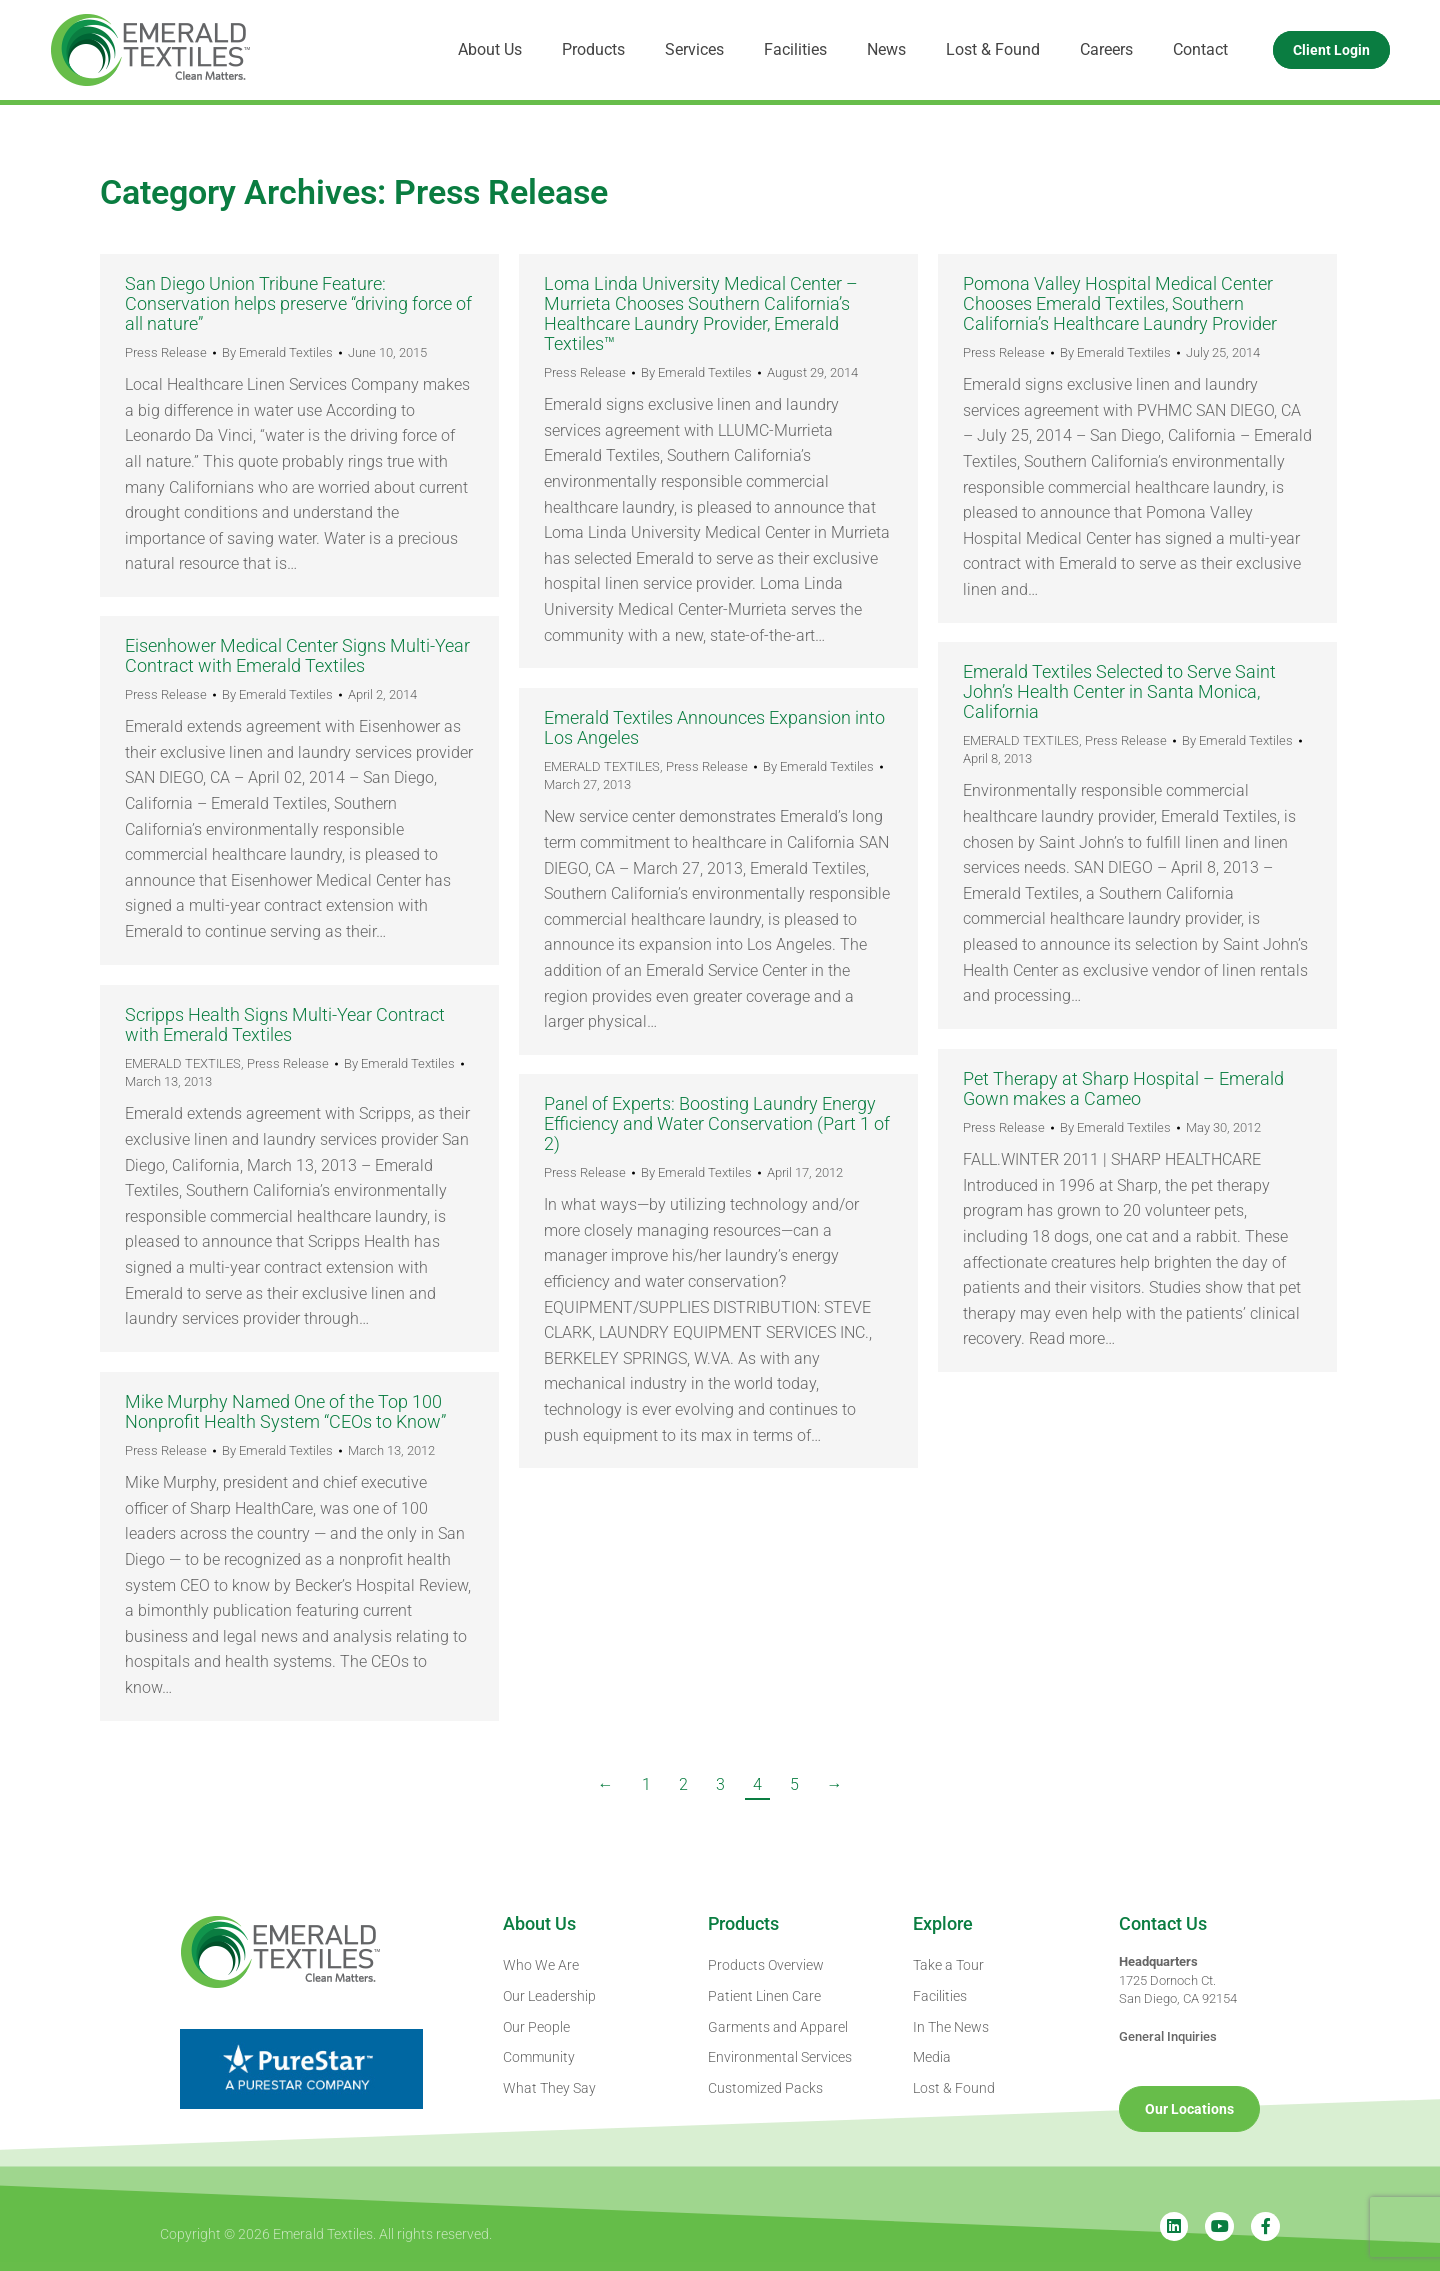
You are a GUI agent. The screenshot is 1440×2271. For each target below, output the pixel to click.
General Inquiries (1168, 2036)
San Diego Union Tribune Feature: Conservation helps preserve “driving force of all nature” (298, 303)
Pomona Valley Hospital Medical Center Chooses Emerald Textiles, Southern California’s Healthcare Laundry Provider (1120, 303)
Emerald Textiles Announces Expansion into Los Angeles (714, 727)
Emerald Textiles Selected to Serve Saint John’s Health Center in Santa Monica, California (1119, 691)
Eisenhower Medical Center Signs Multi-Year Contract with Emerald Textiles (297, 655)
